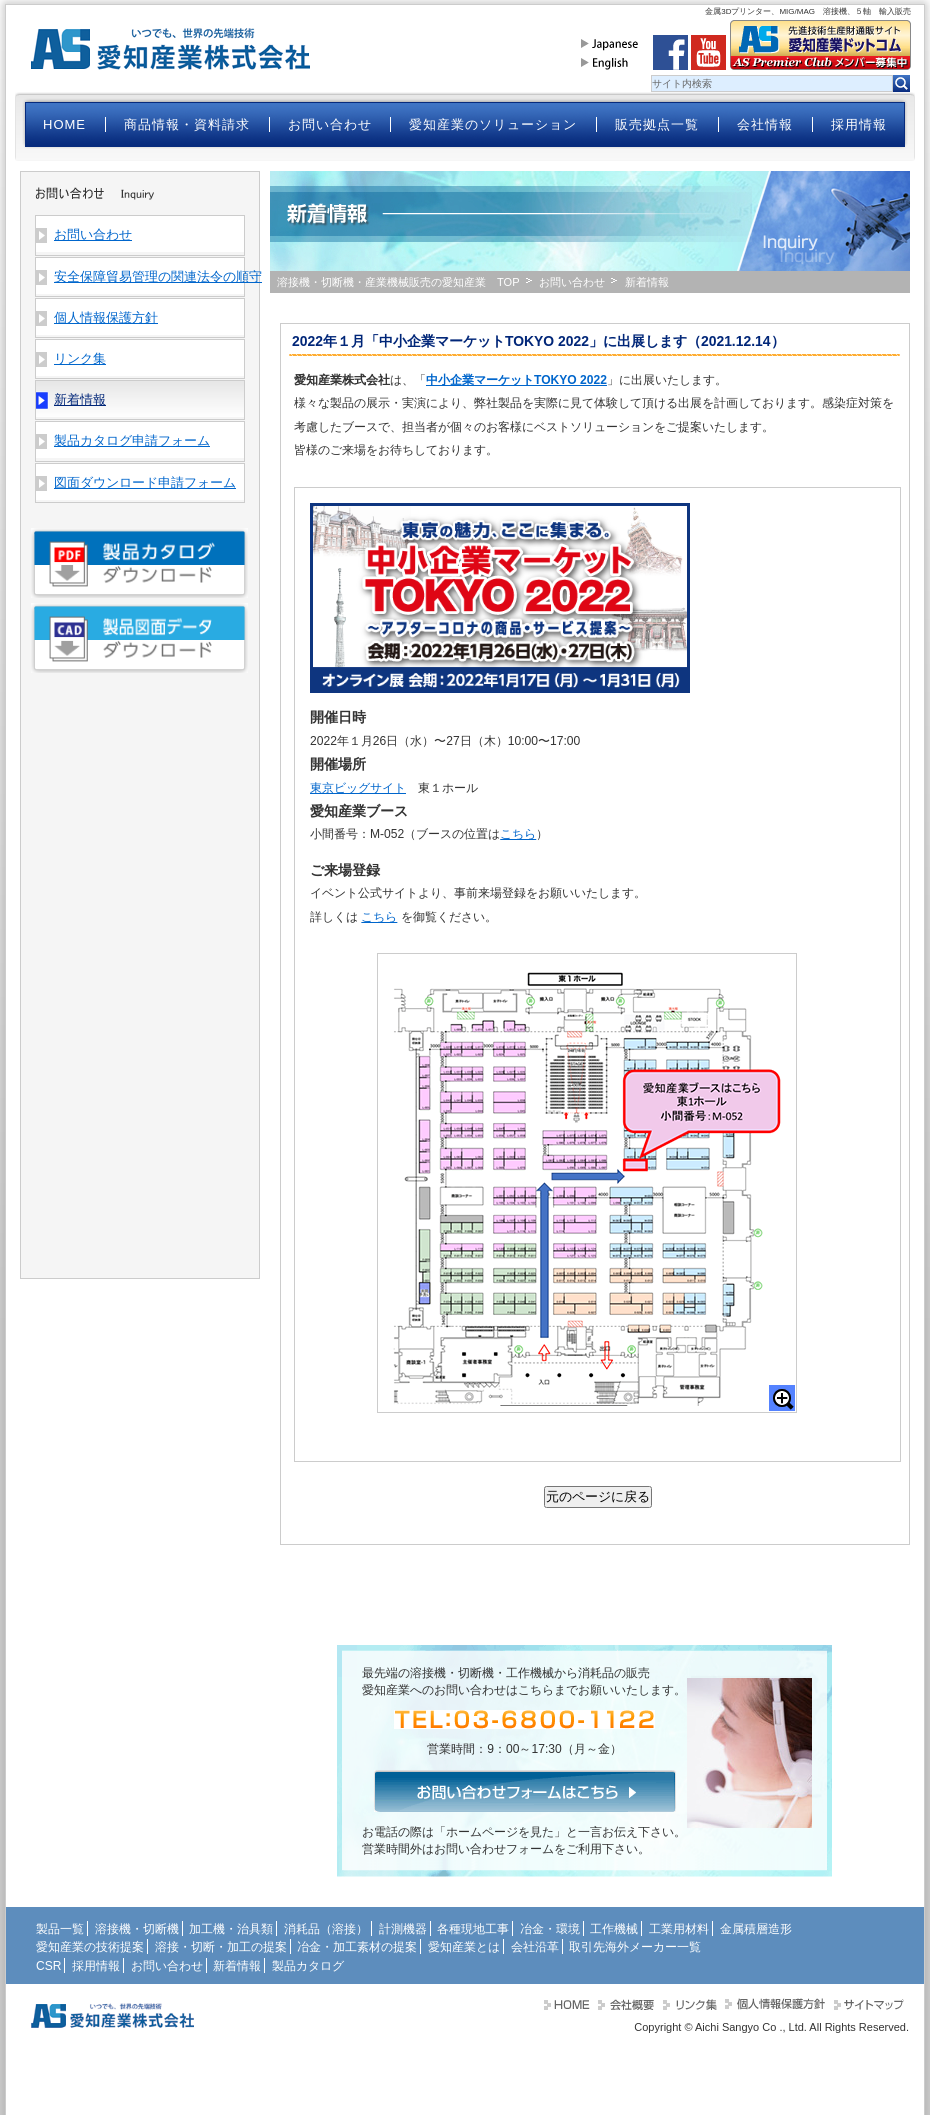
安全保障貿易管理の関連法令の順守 (149, 276)
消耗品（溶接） (326, 1929)
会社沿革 (535, 1947)
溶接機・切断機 (137, 1929)
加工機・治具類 (231, 1929)
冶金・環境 (550, 1929)
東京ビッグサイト (358, 788)
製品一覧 (60, 1929)
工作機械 (614, 1929)
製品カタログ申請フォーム (132, 440)
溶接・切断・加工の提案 (221, 1947)
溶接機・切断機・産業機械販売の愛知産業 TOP (398, 282)
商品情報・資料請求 (187, 124)
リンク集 (80, 358)
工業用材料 (679, 1929)
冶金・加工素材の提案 (357, 1947)
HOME (64, 124)
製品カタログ (308, 1966)
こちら (518, 834)
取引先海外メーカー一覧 (635, 1947)
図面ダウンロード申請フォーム (145, 482)
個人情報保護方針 (106, 317)
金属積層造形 (756, 1929)
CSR (48, 1966)
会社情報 (765, 124)
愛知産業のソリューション (493, 124)
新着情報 (237, 1966)
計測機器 (403, 1929)
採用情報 (859, 124)
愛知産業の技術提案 (90, 1947)
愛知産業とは (464, 1947)
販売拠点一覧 (657, 124)
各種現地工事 (473, 1929)
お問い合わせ (330, 124)
